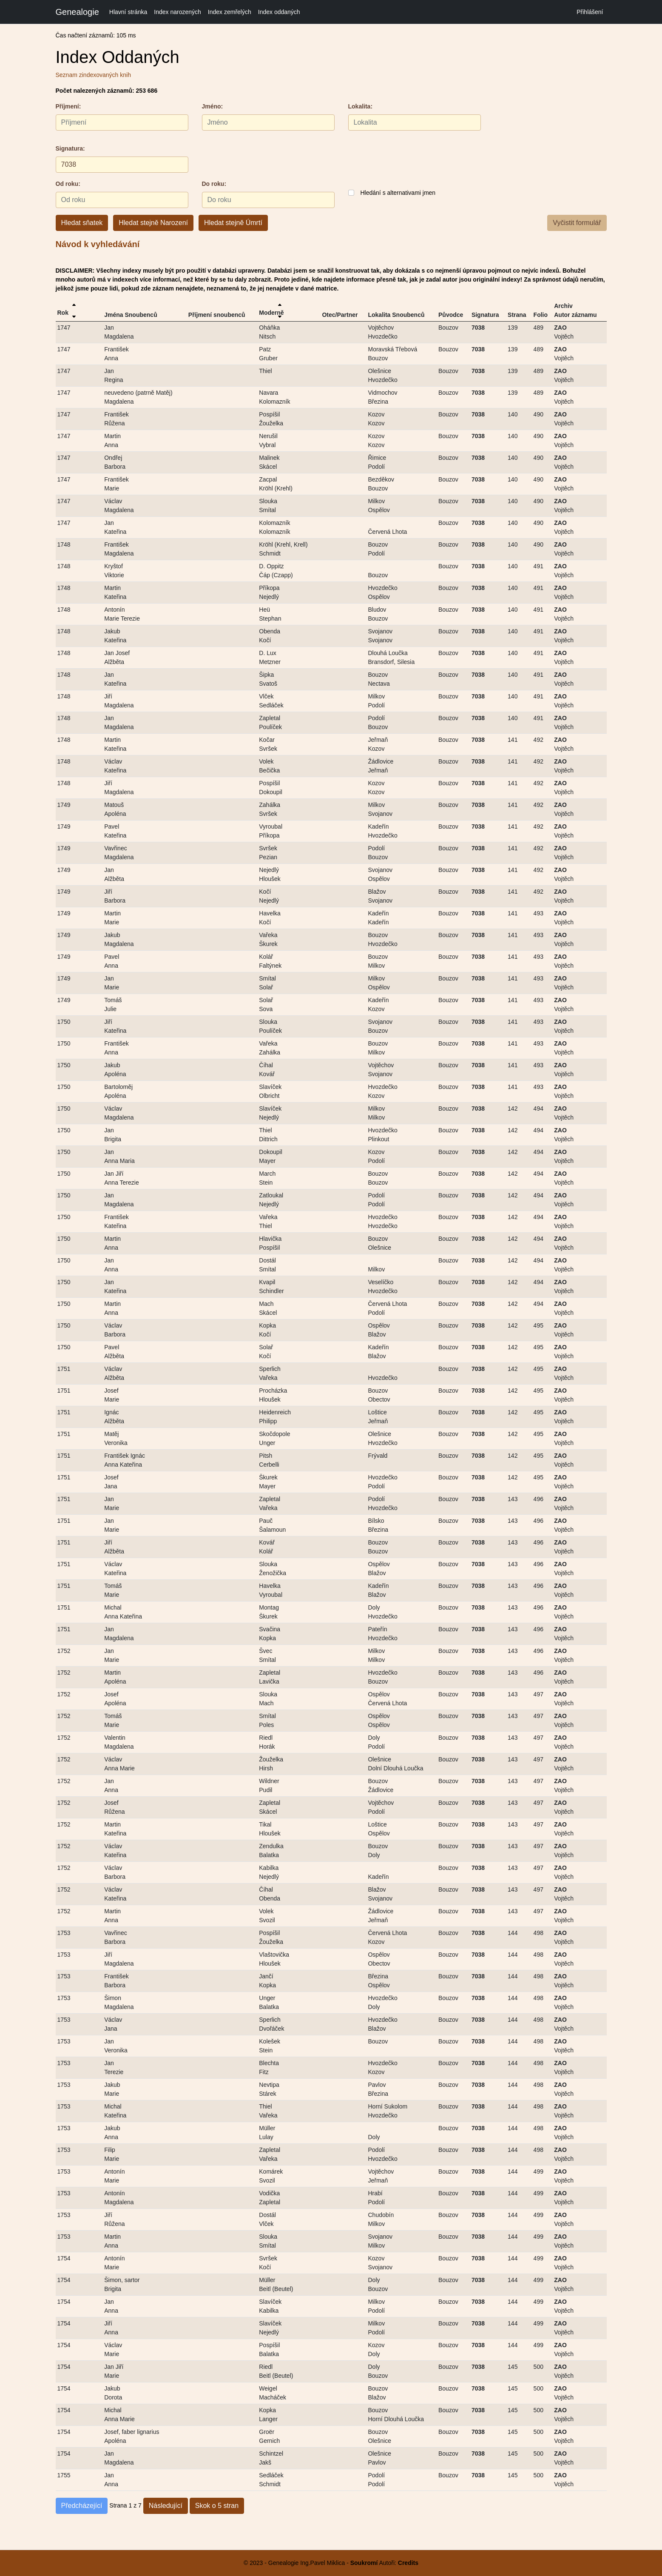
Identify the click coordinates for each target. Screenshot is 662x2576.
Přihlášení (590, 12)
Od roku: (68, 183)
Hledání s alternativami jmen (398, 192)
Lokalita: (360, 106)
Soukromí (364, 2562)
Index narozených (177, 12)
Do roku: (214, 183)
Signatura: (70, 148)
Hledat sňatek (82, 222)
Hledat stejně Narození (153, 222)
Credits (407, 2562)
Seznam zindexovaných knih (93, 74)
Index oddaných (279, 12)
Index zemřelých (229, 12)
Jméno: (212, 106)
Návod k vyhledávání (98, 244)
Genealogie (77, 12)
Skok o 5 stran (217, 2505)
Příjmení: (68, 106)
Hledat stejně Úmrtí (233, 222)
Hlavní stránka (128, 12)
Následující (165, 2505)
